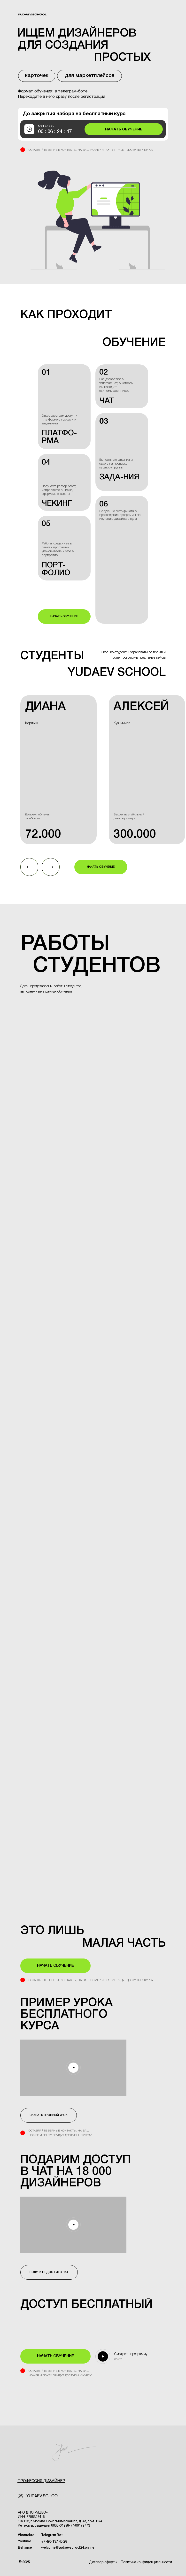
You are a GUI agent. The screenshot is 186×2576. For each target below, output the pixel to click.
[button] (73, 2067)
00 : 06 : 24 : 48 (55, 132)
